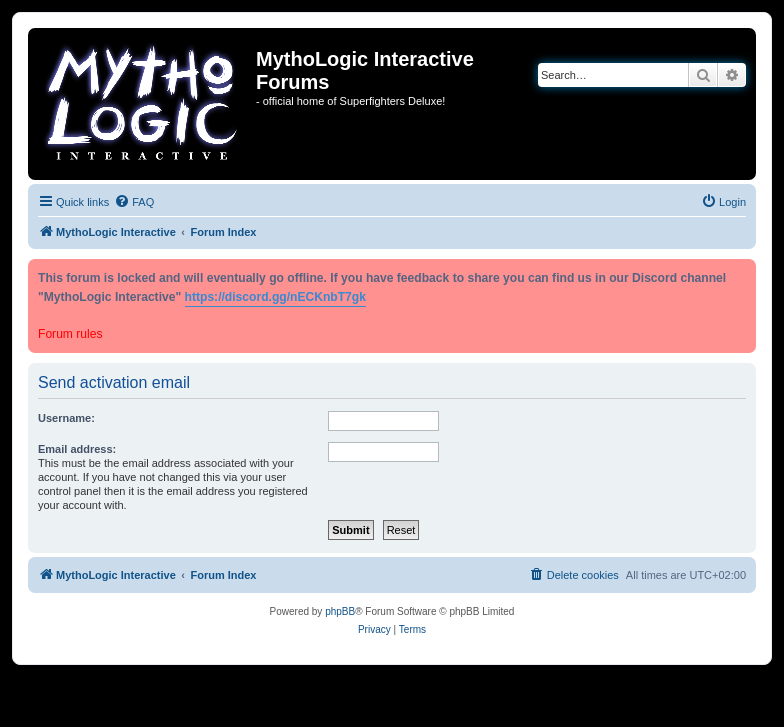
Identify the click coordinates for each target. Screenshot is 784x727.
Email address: (77, 449)
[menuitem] (134, 202)
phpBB (340, 611)
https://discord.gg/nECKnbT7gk (275, 297)
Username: (66, 418)
